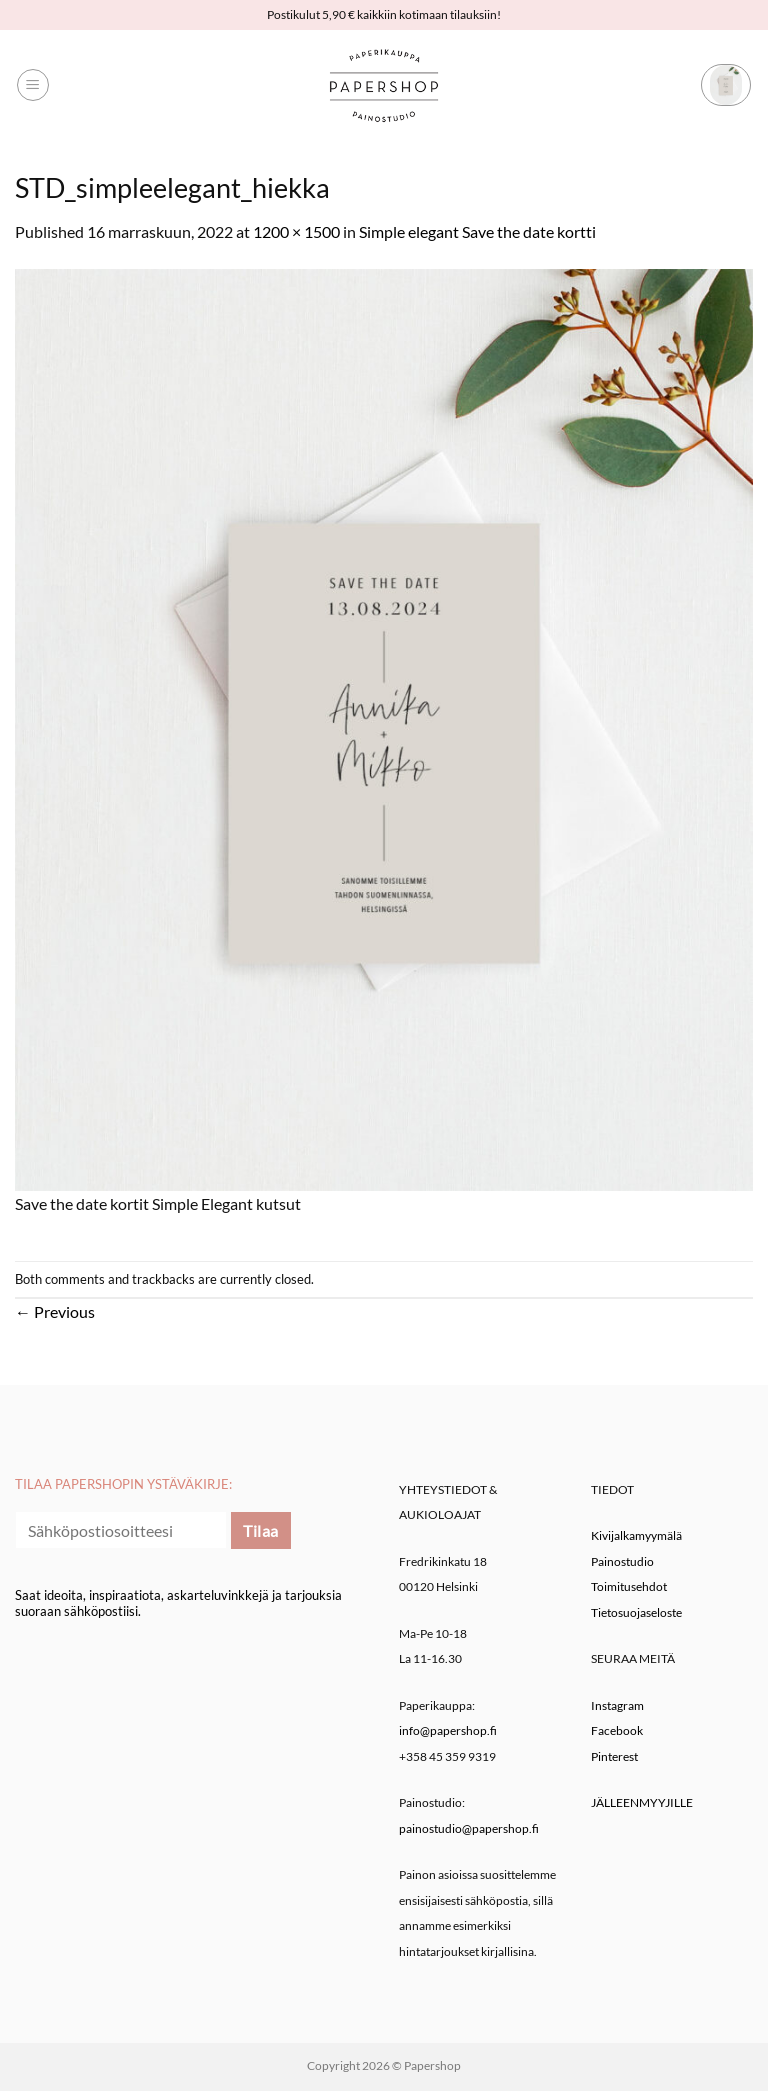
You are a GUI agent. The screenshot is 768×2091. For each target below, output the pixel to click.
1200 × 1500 (296, 231)
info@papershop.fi (448, 1730)
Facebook (617, 1730)
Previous (55, 1311)
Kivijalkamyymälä (636, 1535)
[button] (33, 85)
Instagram (617, 1705)
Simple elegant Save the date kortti (477, 231)
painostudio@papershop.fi (469, 1828)
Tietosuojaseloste (636, 1612)
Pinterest (614, 1756)
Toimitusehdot (629, 1586)
